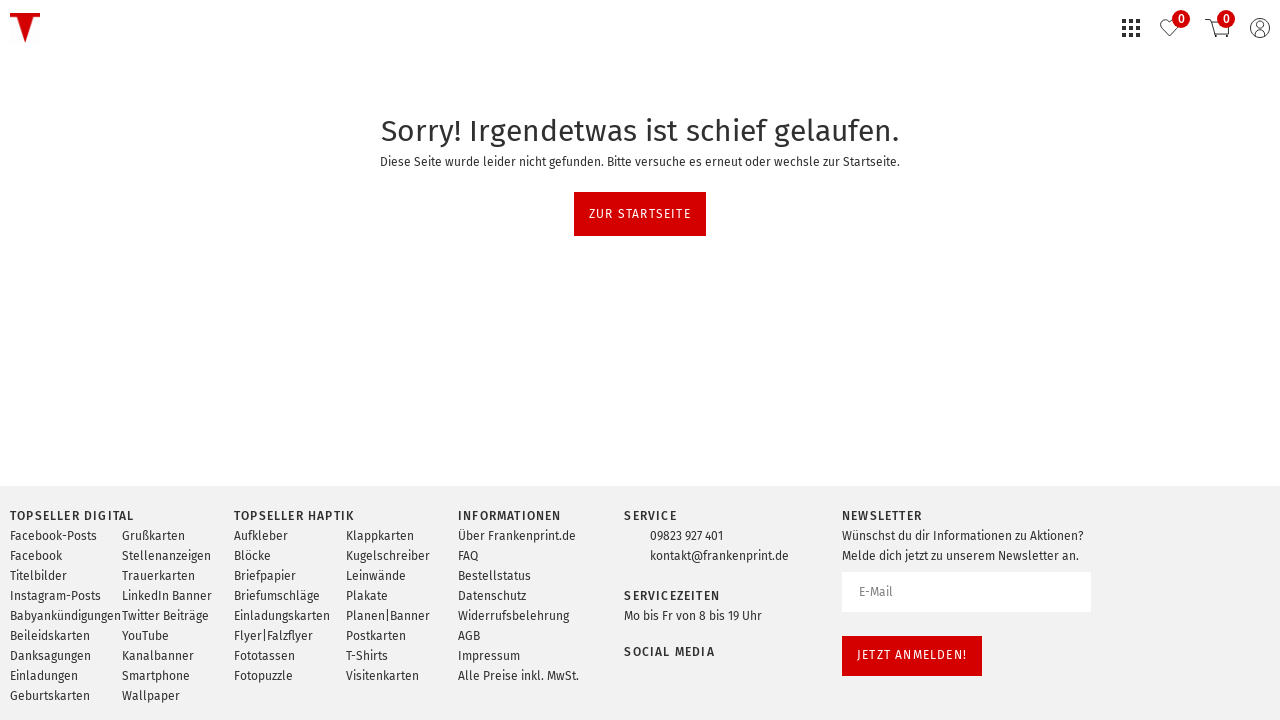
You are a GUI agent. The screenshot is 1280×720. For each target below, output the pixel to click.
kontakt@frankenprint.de (719, 556)
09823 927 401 (686, 536)
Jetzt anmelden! (912, 655)
